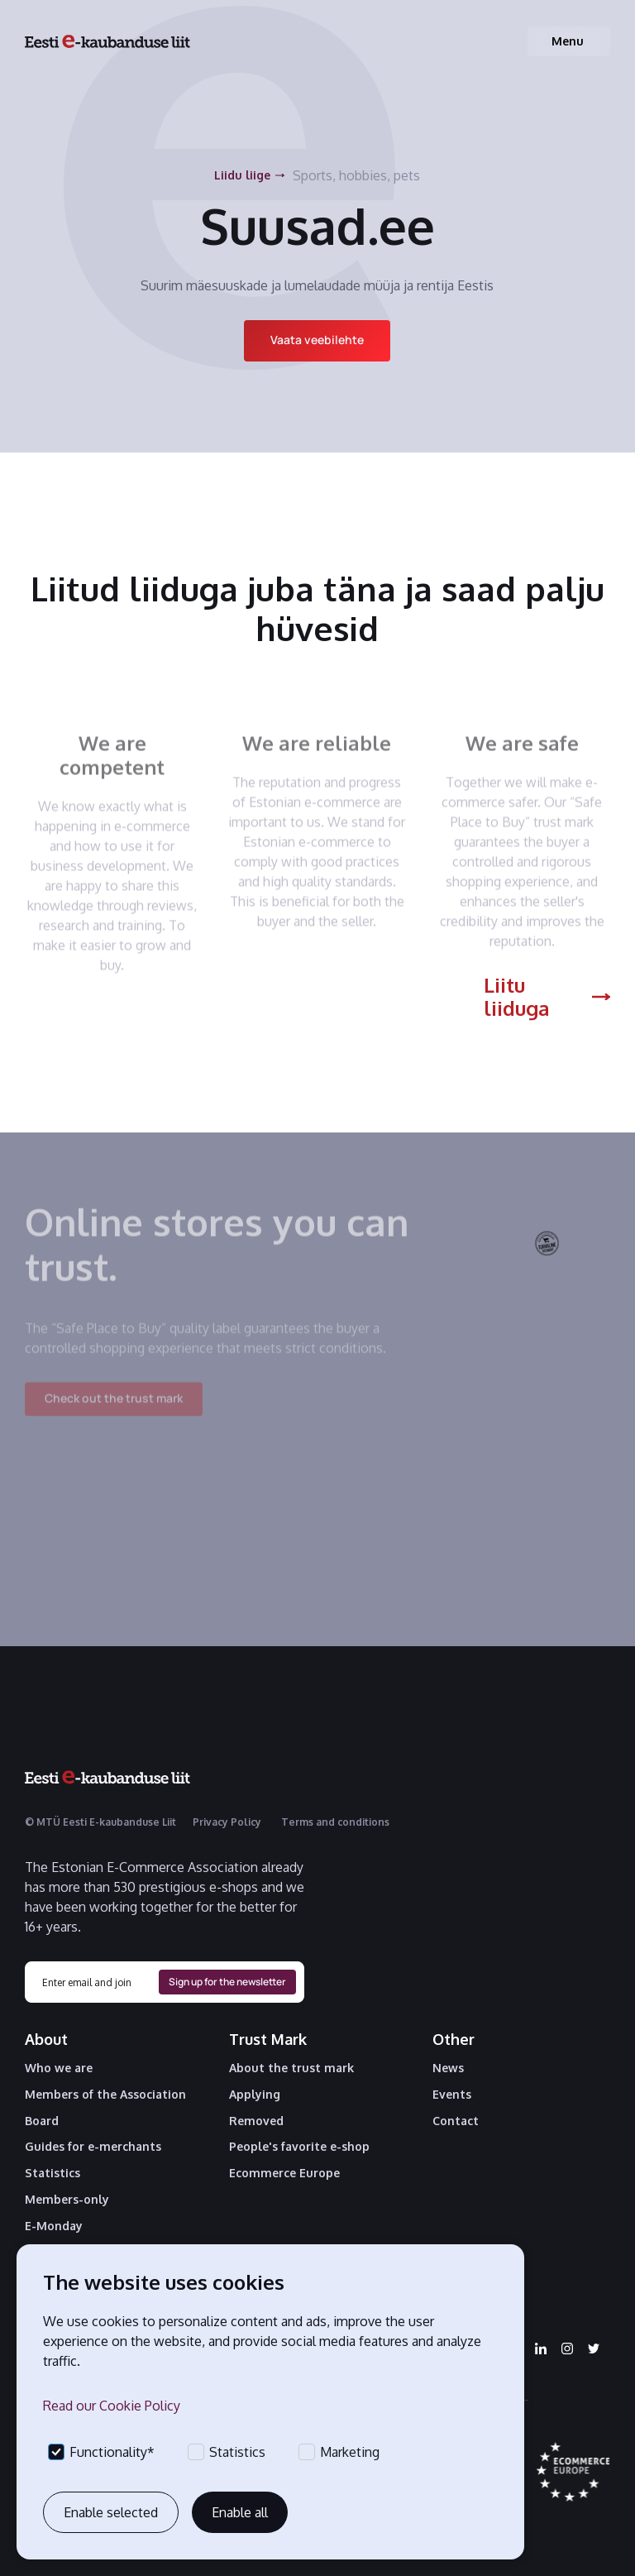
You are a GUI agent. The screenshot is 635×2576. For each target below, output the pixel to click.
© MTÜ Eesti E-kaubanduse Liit (100, 1822)
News (448, 2068)
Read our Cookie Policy (111, 2405)
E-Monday (54, 2226)
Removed (256, 2121)
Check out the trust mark (114, 1409)
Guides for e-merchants (93, 2146)
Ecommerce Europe (284, 2173)
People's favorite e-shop (299, 2146)
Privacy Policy (227, 1822)
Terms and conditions (335, 1822)
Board (42, 2121)
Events (451, 2094)
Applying (254, 2094)
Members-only (67, 2199)
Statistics (52, 2173)
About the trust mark (291, 2068)
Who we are (59, 2068)
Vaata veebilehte (317, 339)
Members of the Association (105, 2094)
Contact (455, 2121)
